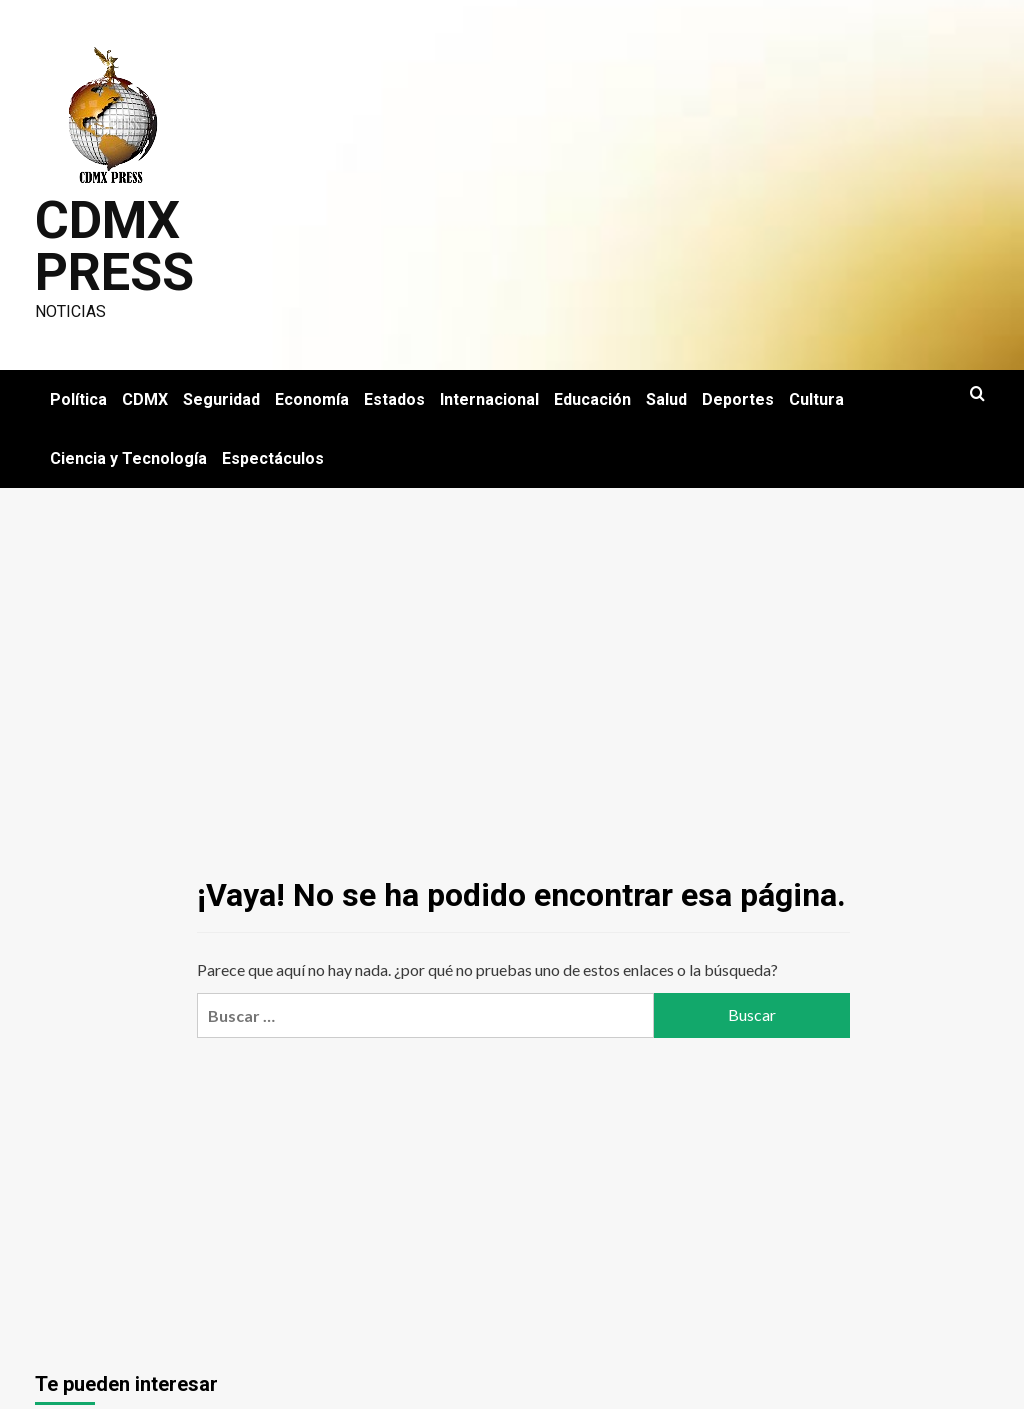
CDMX (145, 399)
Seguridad (221, 399)
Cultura (816, 399)
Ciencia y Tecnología (128, 458)
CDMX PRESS (114, 246)
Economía (312, 399)
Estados (394, 399)
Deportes (738, 399)
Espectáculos (273, 458)
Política (78, 399)
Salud (666, 399)
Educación (592, 399)
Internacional (489, 399)
